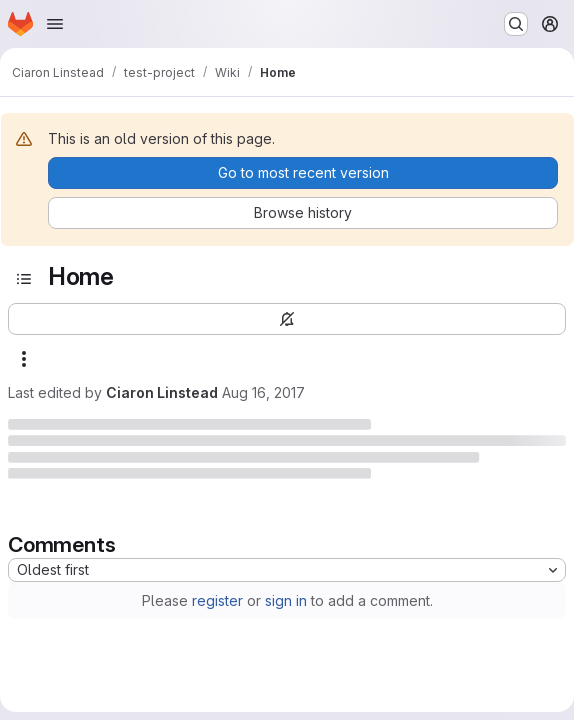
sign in (286, 600)
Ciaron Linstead (162, 392)
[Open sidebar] (24, 279)
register (217, 600)
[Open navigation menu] (55, 24)
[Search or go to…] (516, 24)
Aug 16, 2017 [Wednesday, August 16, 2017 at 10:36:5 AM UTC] (263, 392)
